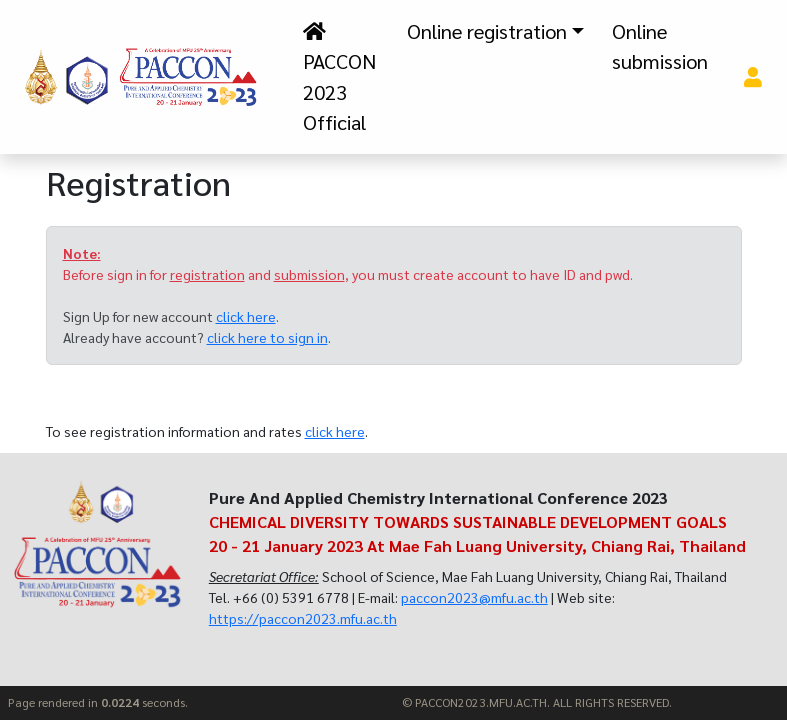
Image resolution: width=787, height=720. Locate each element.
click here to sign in (267, 337)
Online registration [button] (487, 30)
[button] (752, 77)
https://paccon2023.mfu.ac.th (303, 618)
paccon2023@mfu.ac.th (474, 597)
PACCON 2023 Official (339, 78)
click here (246, 316)
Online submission (660, 45)
